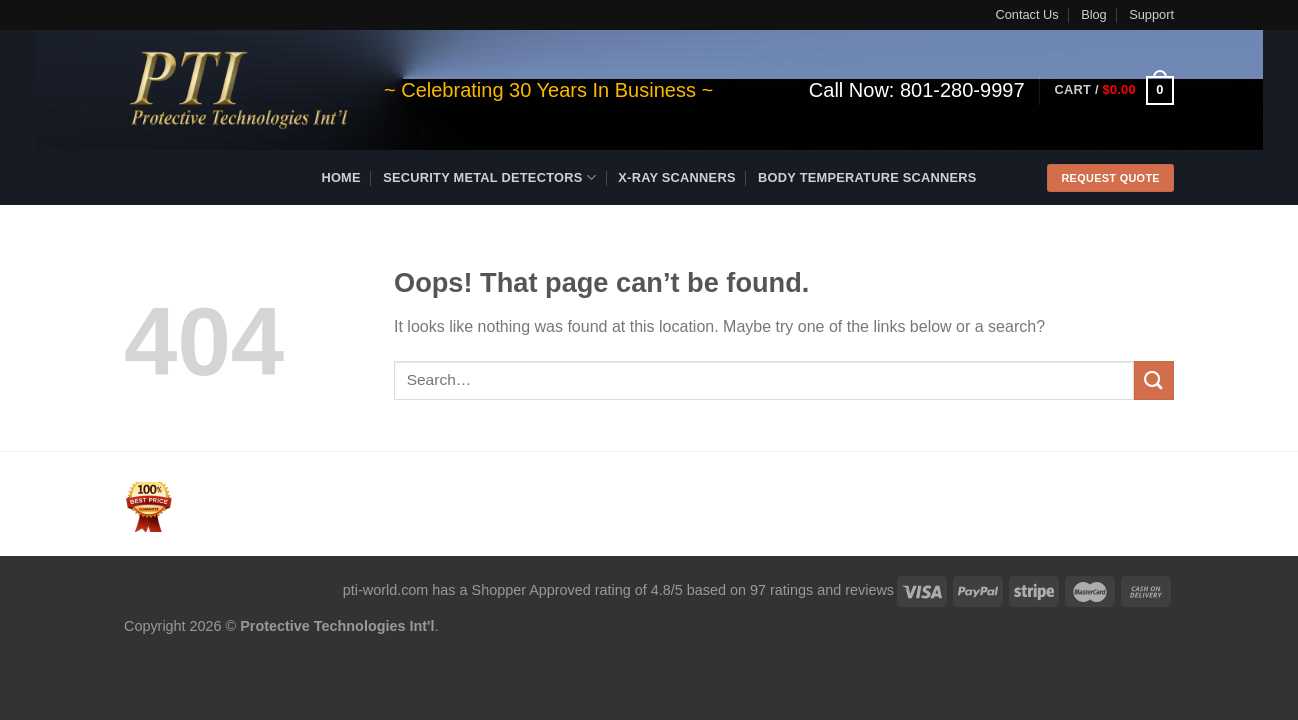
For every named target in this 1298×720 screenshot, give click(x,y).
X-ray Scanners (676, 177)
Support (1151, 14)
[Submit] (1154, 380)
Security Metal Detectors (489, 177)
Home (340, 177)
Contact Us (1026, 14)
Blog (1094, 14)
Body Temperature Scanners (867, 177)
